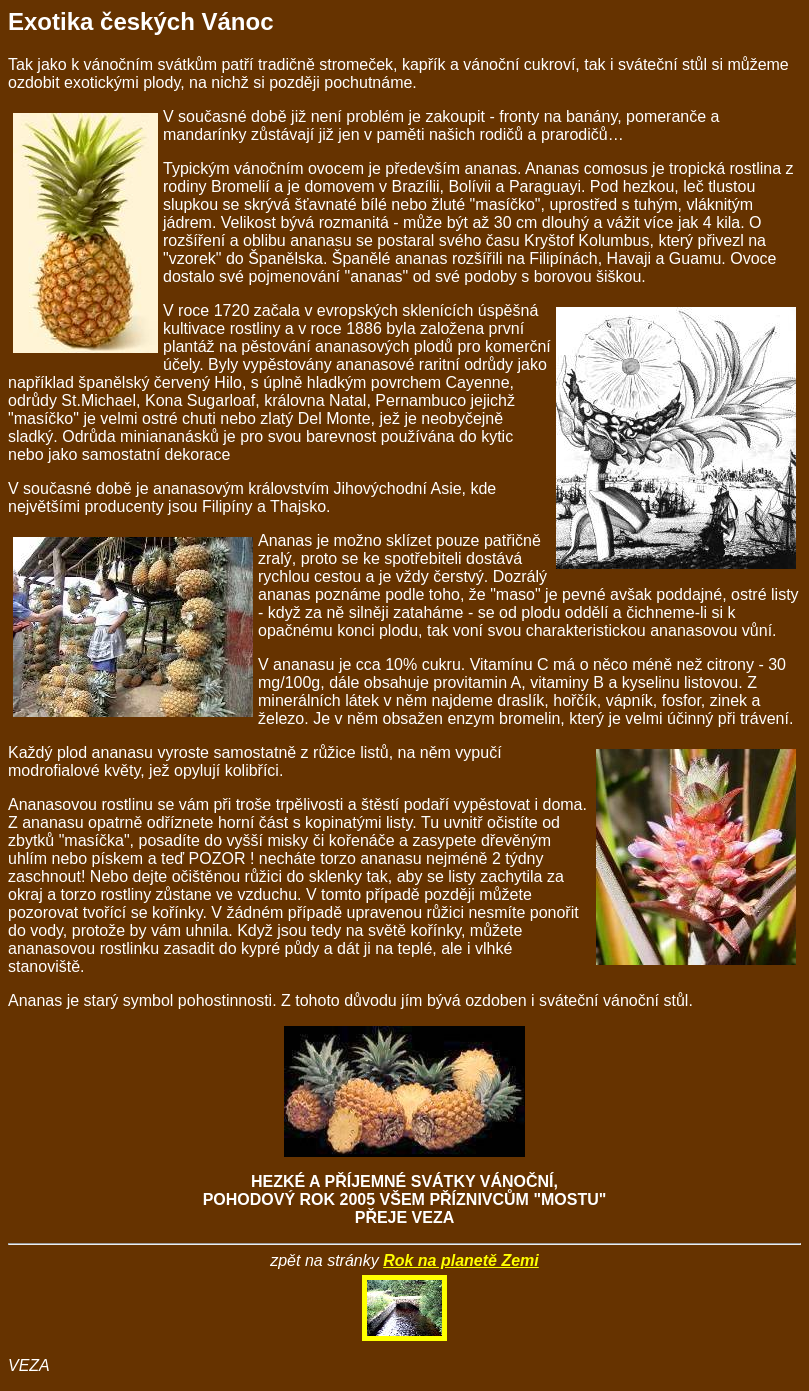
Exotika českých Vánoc (140, 21)
